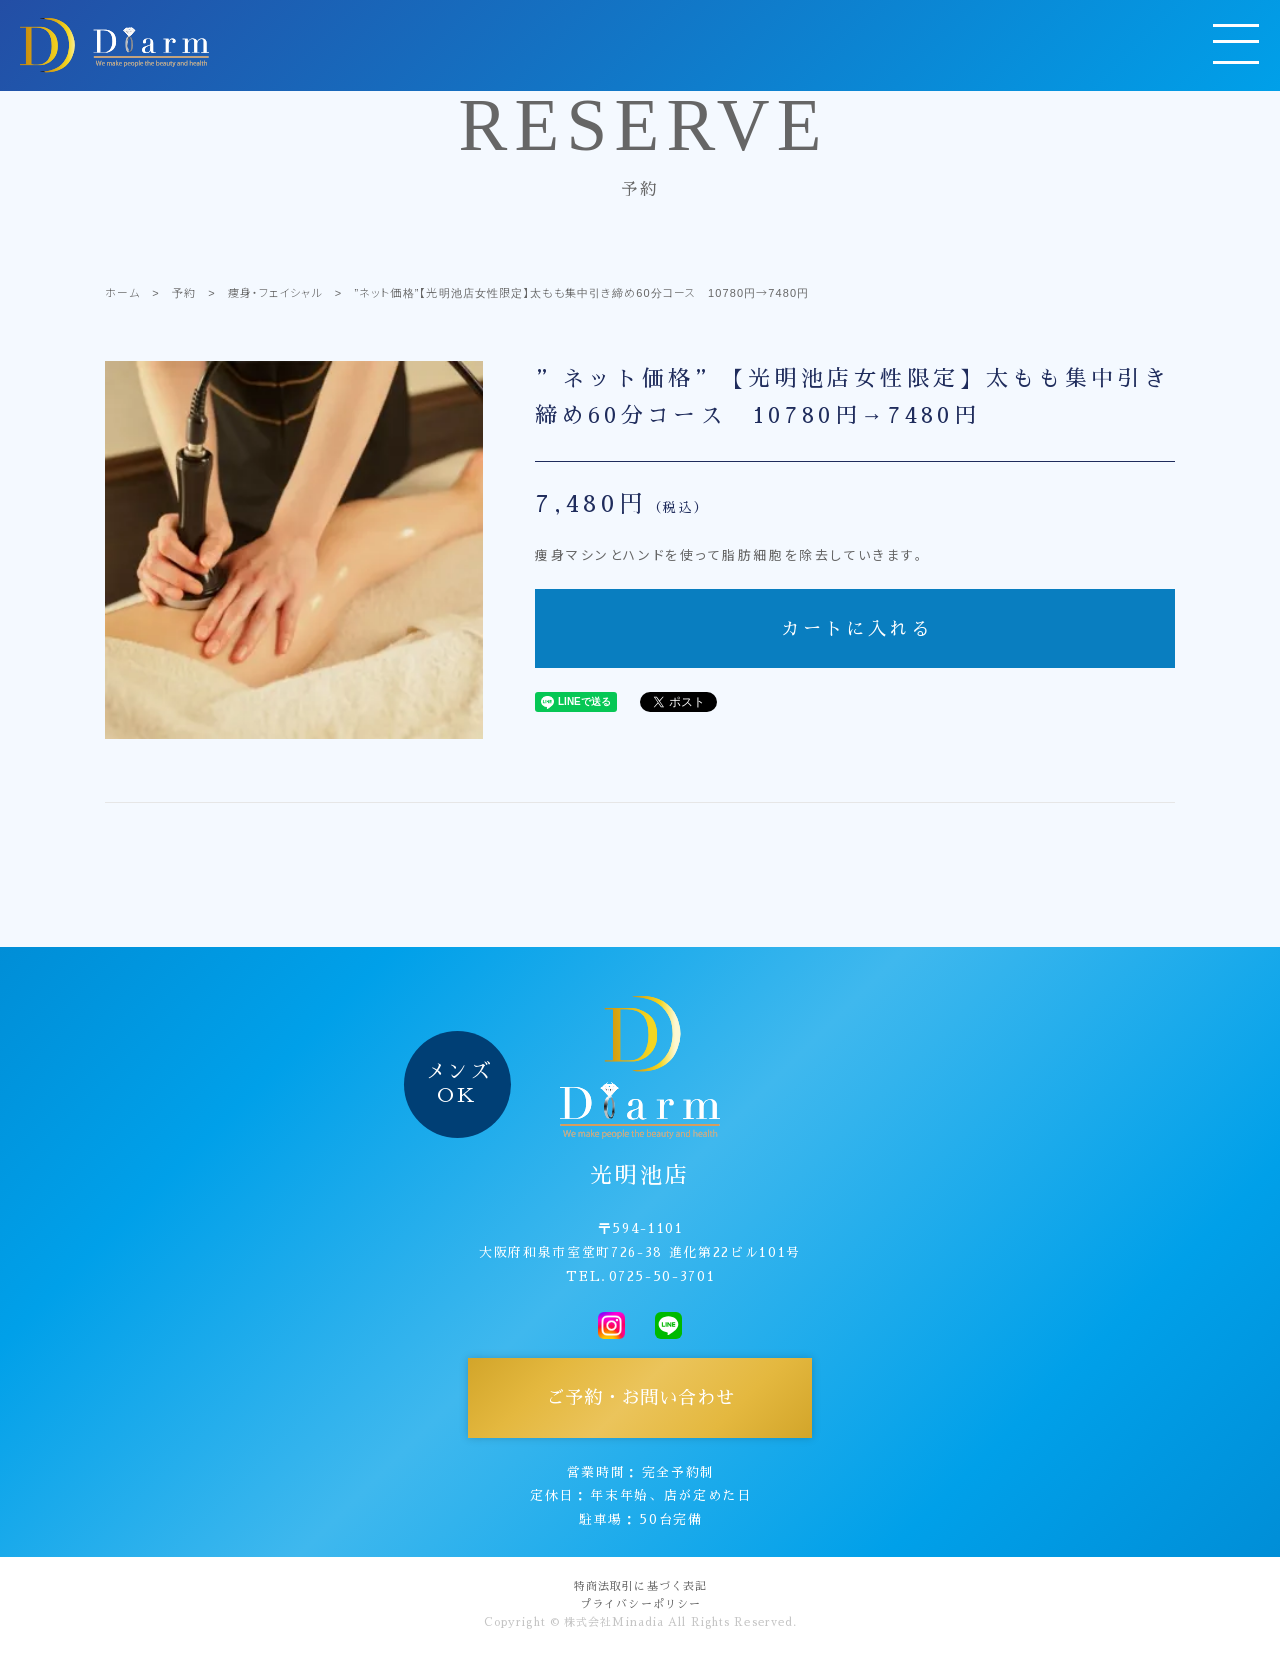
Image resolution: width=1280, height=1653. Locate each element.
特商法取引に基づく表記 (640, 1586)
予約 (184, 292)
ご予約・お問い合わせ (640, 1398)
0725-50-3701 (662, 1276)
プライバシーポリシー (640, 1604)
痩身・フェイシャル (275, 292)
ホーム (122, 292)
